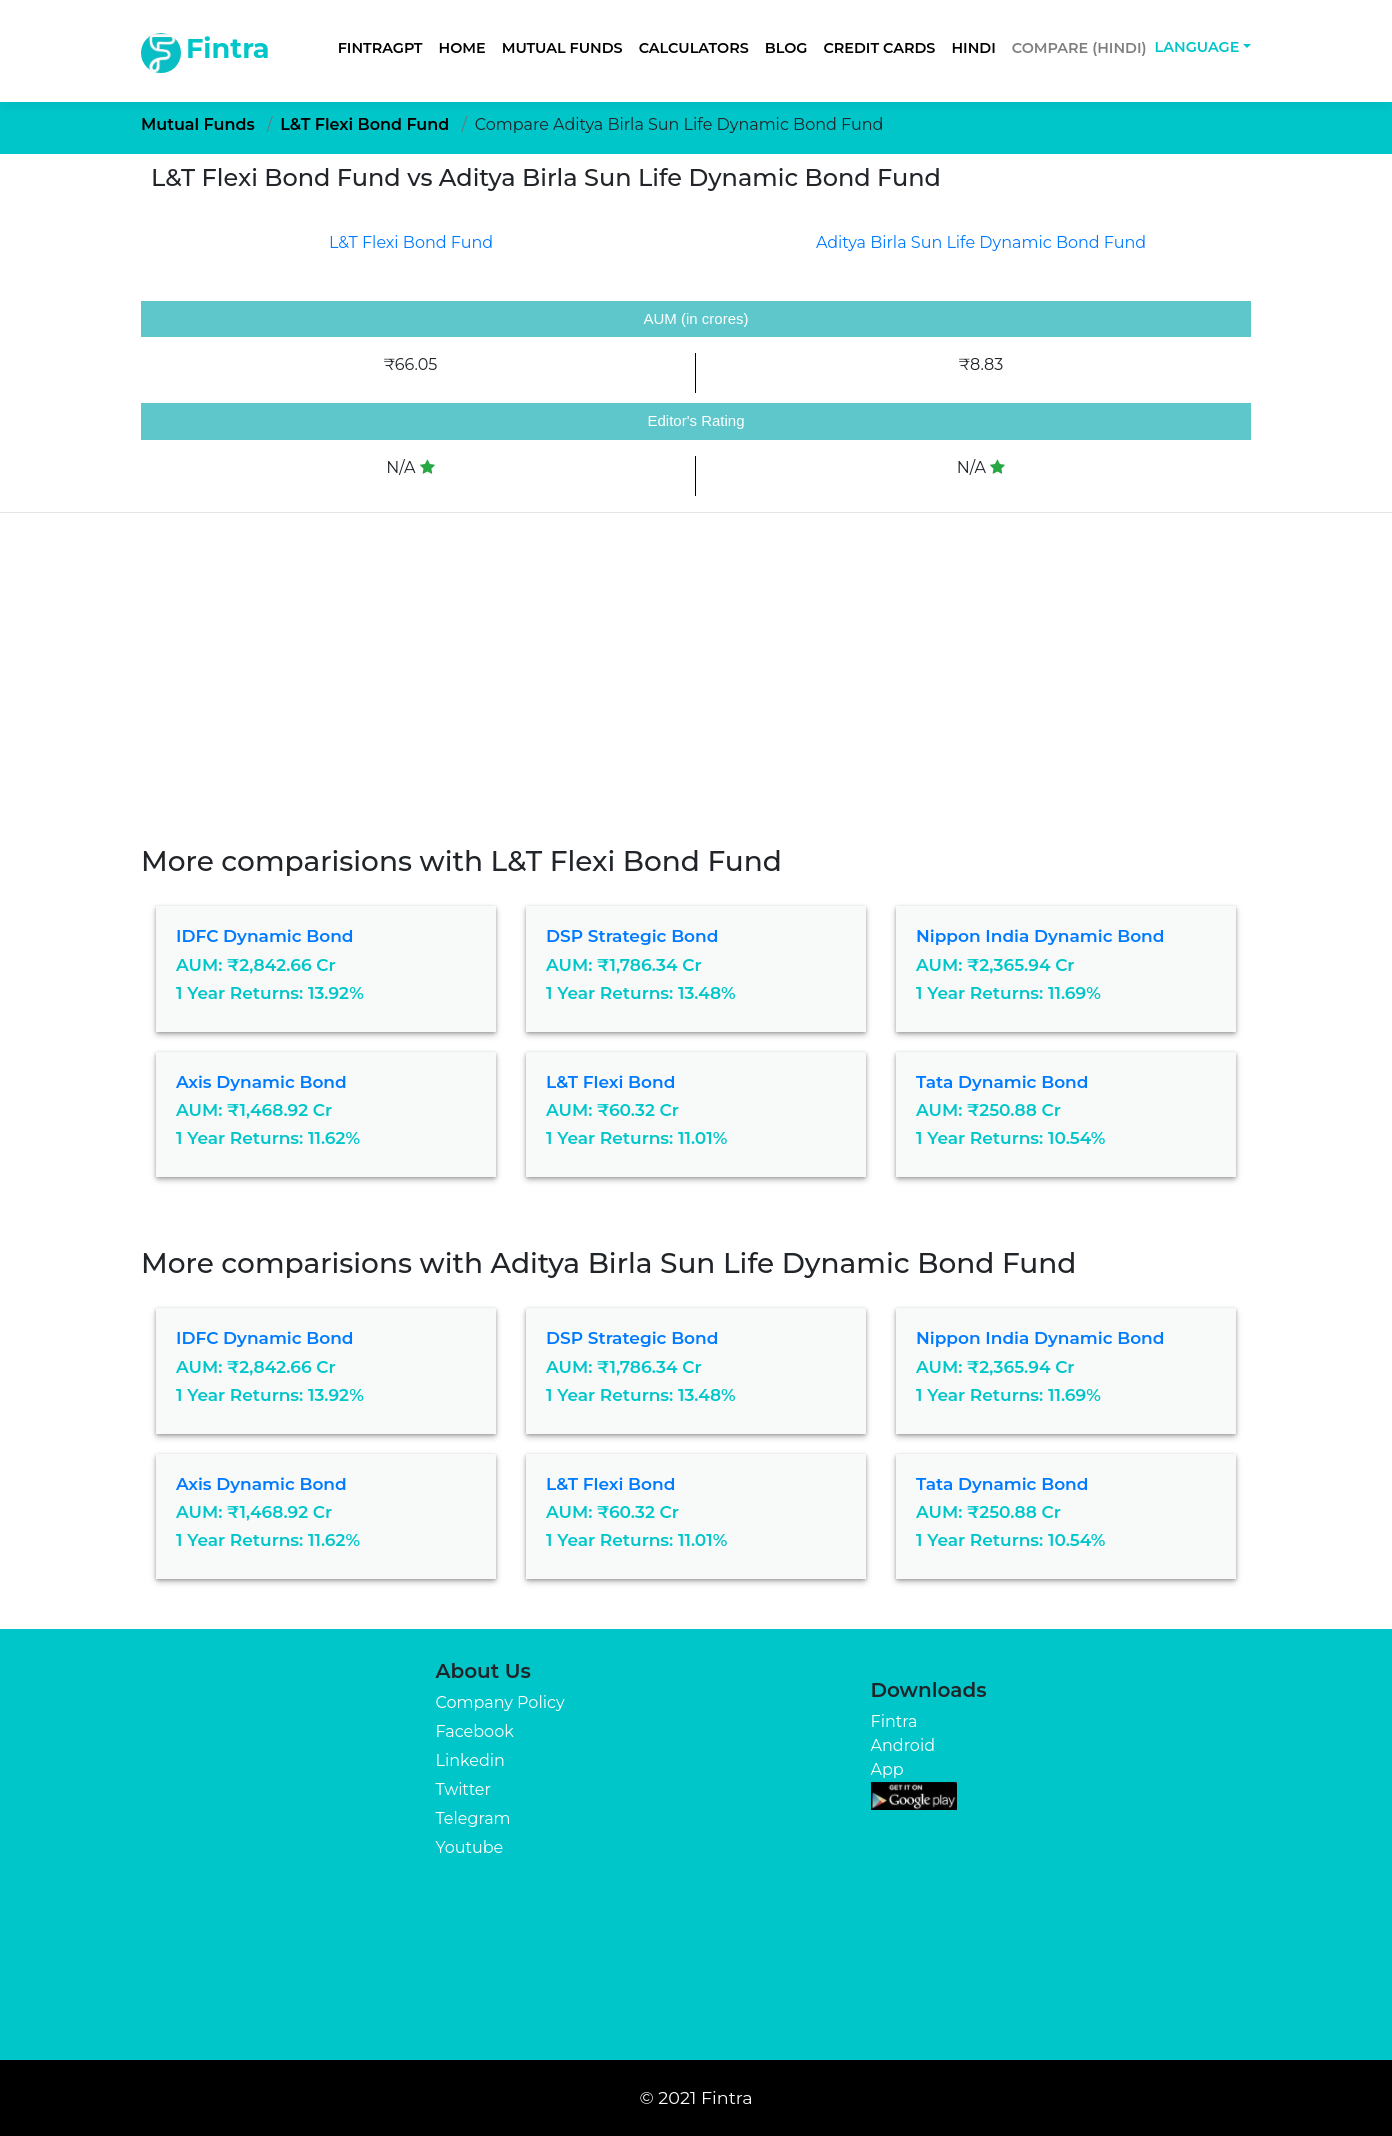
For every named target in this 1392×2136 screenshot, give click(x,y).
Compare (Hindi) (1079, 48)
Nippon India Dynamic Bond (1040, 936)
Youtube (470, 1847)
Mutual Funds (562, 48)
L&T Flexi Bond (610, 1082)
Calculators (694, 48)
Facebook (475, 1731)
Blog (786, 48)
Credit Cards (879, 48)
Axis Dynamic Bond (261, 1082)
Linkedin (470, 1760)
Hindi (973, 48)
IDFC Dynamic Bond (265, 936)
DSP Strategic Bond (632, 936)
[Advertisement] (696, 669)
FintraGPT (380, 48)
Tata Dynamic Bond (1002, 1082)
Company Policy (500, 1702)
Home (462, 48)
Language (1197, 47)
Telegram (473, 1818)
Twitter (463, 1789)
